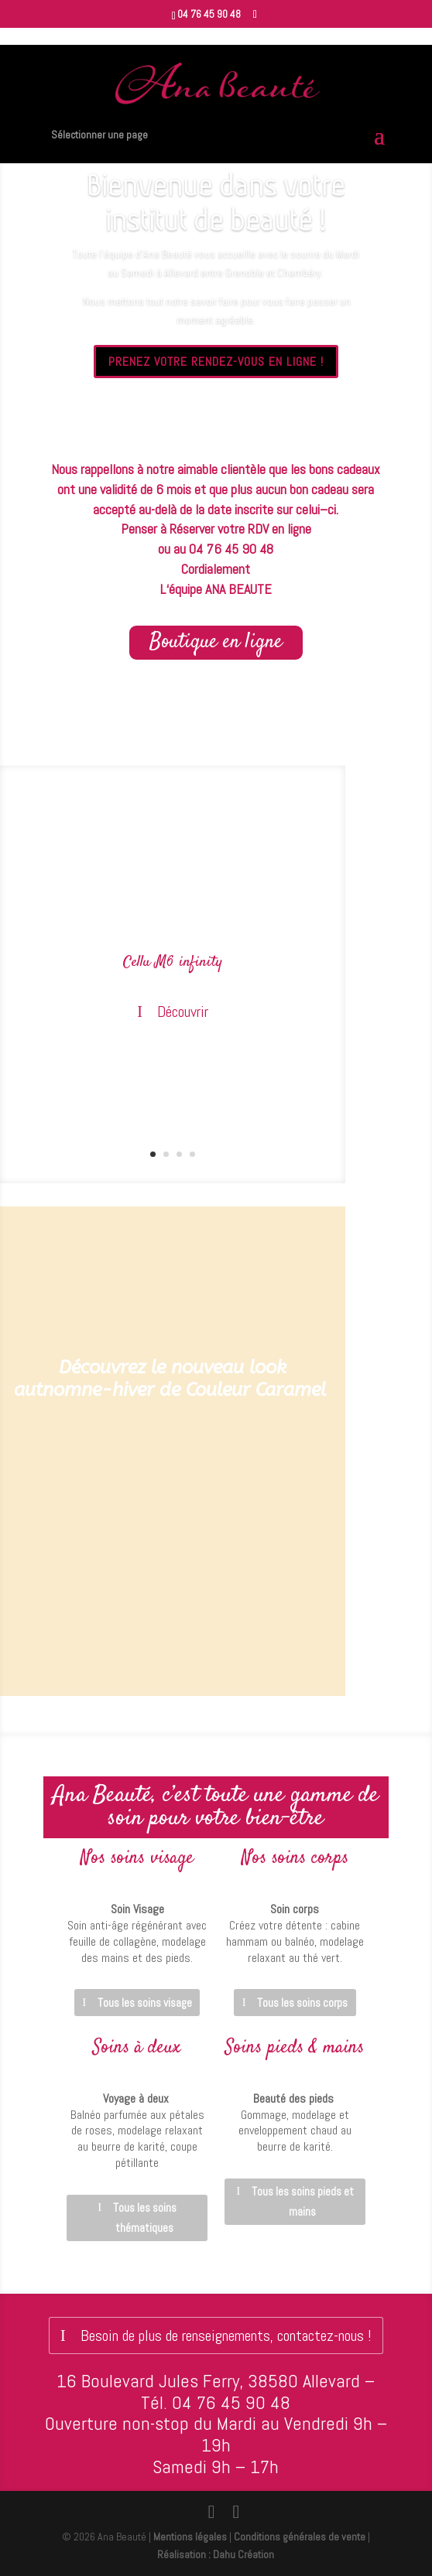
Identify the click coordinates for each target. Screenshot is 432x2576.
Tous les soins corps (302, 2002)
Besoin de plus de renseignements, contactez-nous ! (226, 2335)
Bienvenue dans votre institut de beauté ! (216, 203)
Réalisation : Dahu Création (215, 2554)
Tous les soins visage (145, 2002)
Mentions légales (190, 2537)
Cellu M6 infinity (172, 963)
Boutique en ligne (216, 642)
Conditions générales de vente (299, 2537)
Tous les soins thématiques (145, 2217)
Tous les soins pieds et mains (303, 2201)
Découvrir (182, 1012)
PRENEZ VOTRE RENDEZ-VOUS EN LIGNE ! (216, 362)
